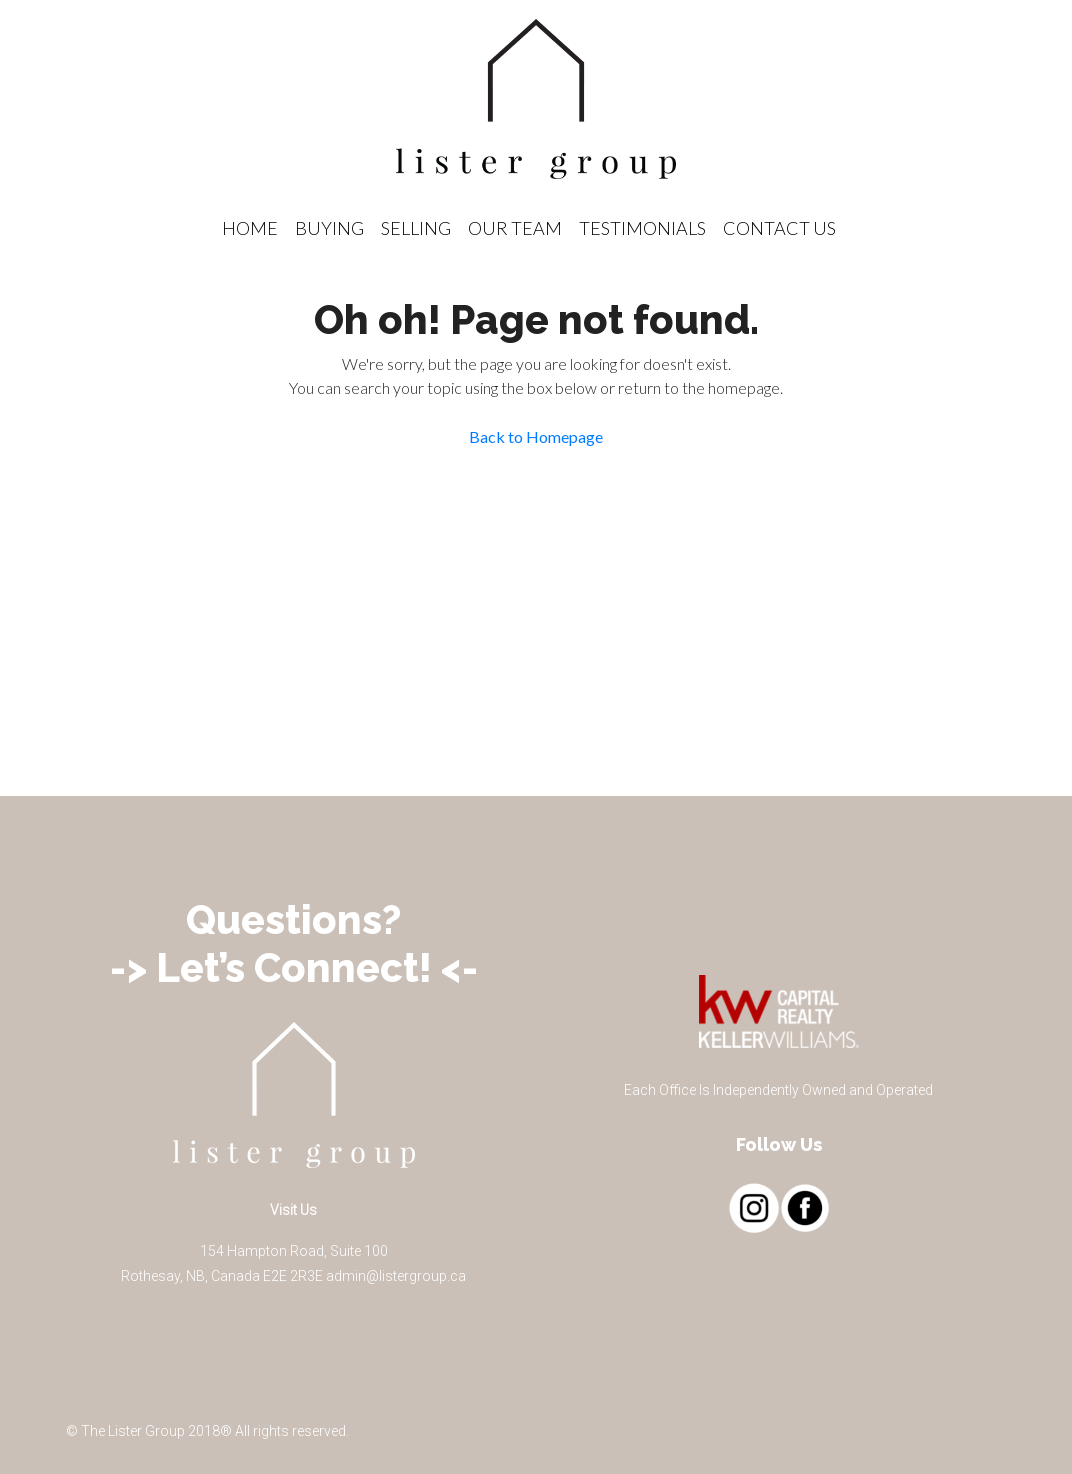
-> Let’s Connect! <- (294, 967)
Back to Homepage (536, 436)
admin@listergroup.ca (396, 1276)
